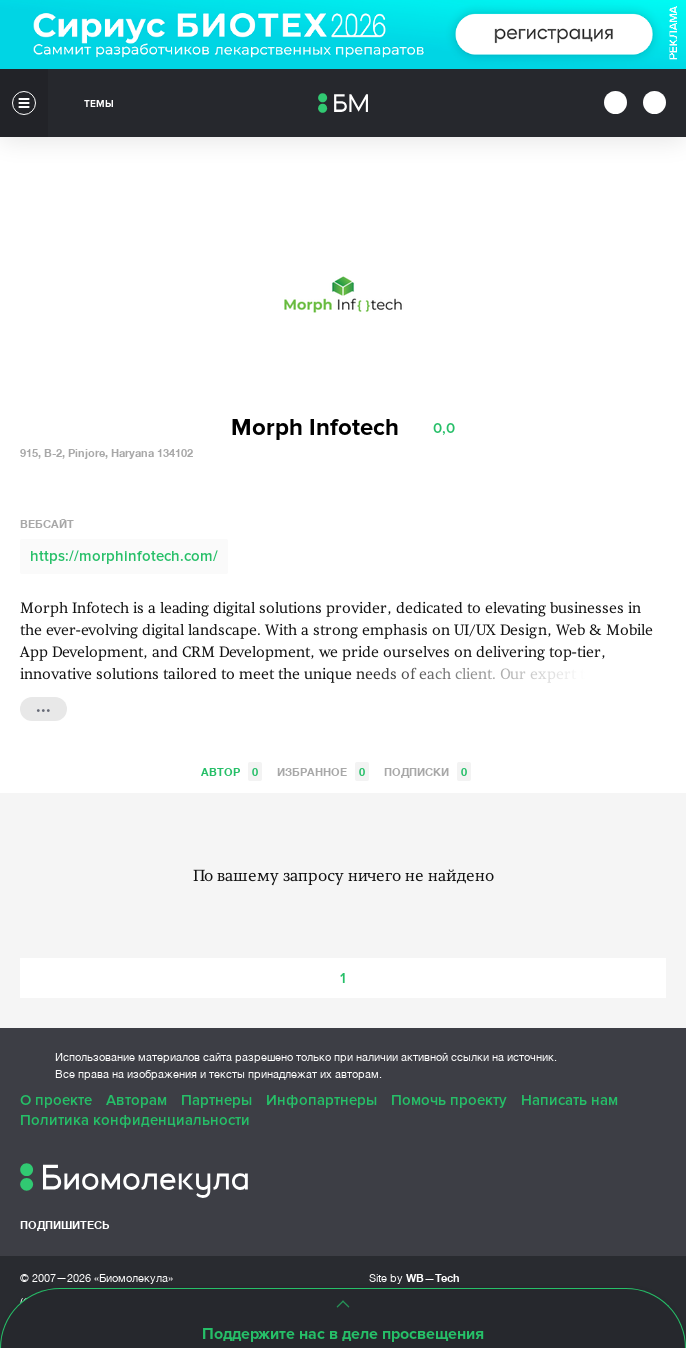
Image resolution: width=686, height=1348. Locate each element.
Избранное (323, 771)
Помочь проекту (449, 1100)
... (43, 707)
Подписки (427, 771)
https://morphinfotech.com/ (124, 556)
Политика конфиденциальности (135, 1120)
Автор (231, 771)
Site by (414, 1277)
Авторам (136, 1100)
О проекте (56, 1100)
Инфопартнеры (321, 1100)
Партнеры (216, 1100)
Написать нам (569, 1100)
